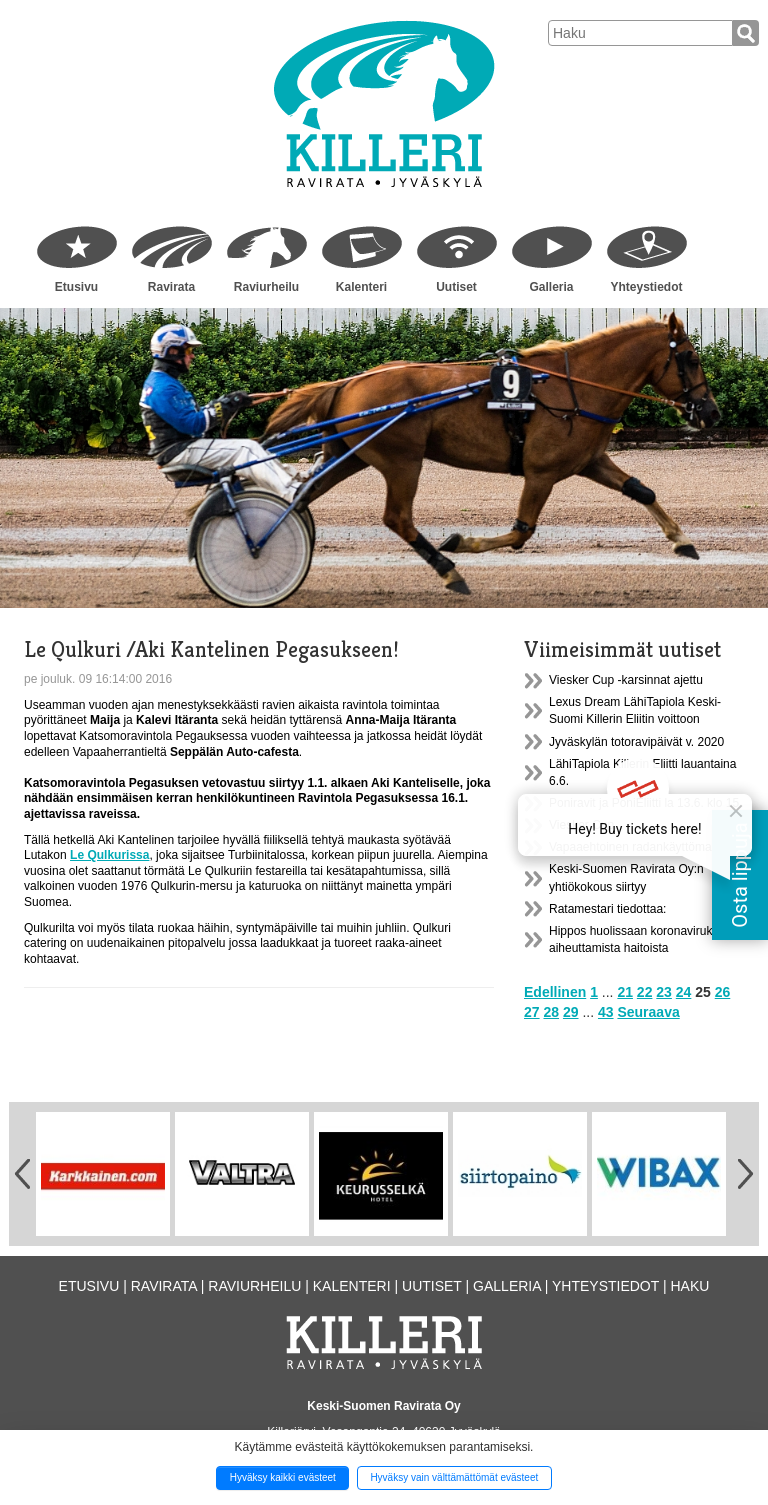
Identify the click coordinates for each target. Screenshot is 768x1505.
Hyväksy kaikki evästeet (283, 1477)
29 (571, 1012)
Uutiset (456, 287)
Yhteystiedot (646, 287)
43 (606, 1012)
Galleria (551, 287)
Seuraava (648, 1012)
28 (551, 1012)
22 (645, 992)
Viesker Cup (581, 825)
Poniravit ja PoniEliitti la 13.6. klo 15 (644, 803)
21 (625, 992)
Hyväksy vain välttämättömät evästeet (454, 1477)
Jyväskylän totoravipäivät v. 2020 (636, 742)
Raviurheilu (266, 287)
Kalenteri (361, 287)
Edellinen (555, 992)
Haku (689, 1286)
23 (664, 992)
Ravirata (171, 287)
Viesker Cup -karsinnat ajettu (626, 680)
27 (532, 1012)
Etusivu (76, 287)
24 (684, 992)
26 (723, 992)
